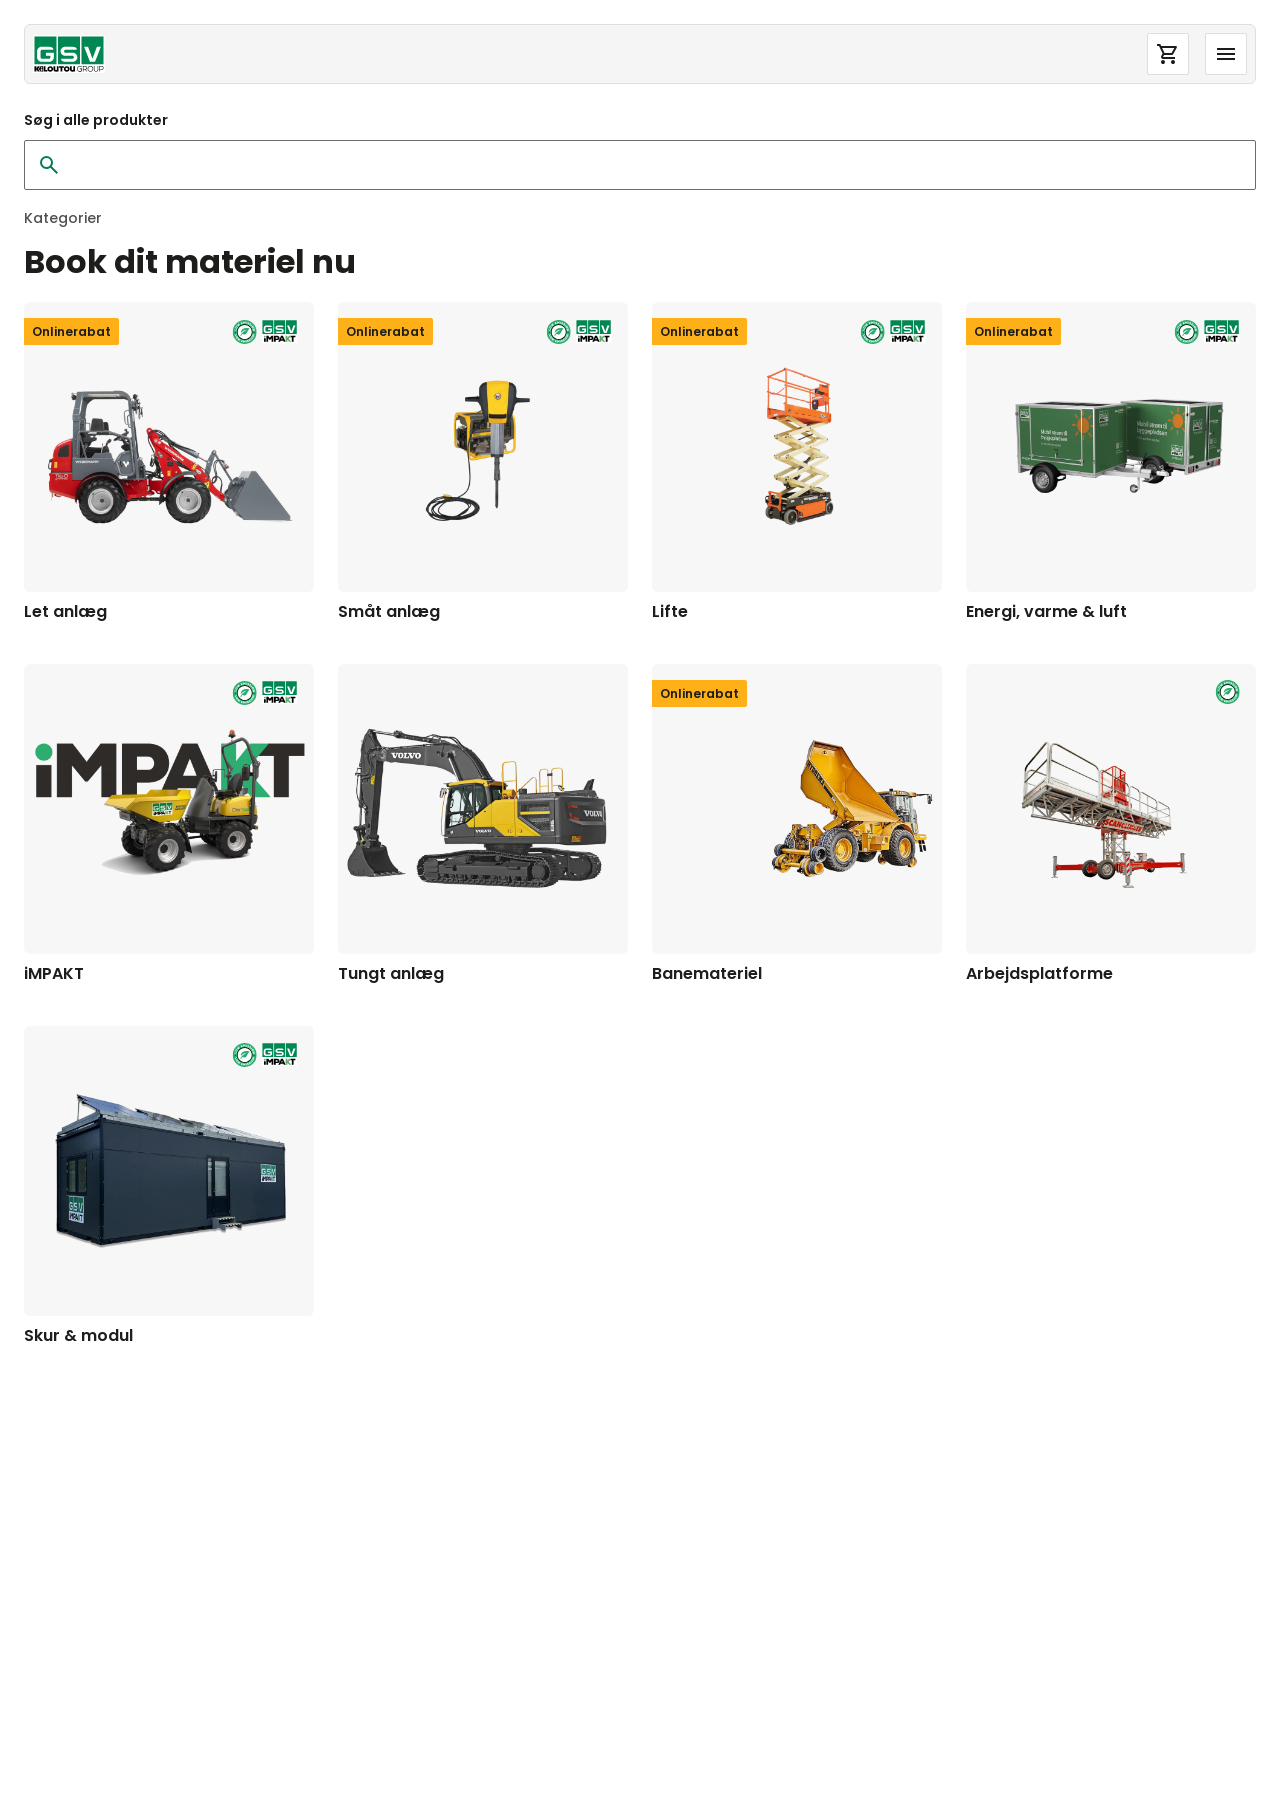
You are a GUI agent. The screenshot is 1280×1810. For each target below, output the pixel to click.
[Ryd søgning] (49, 165)
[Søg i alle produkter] (646, 165)
